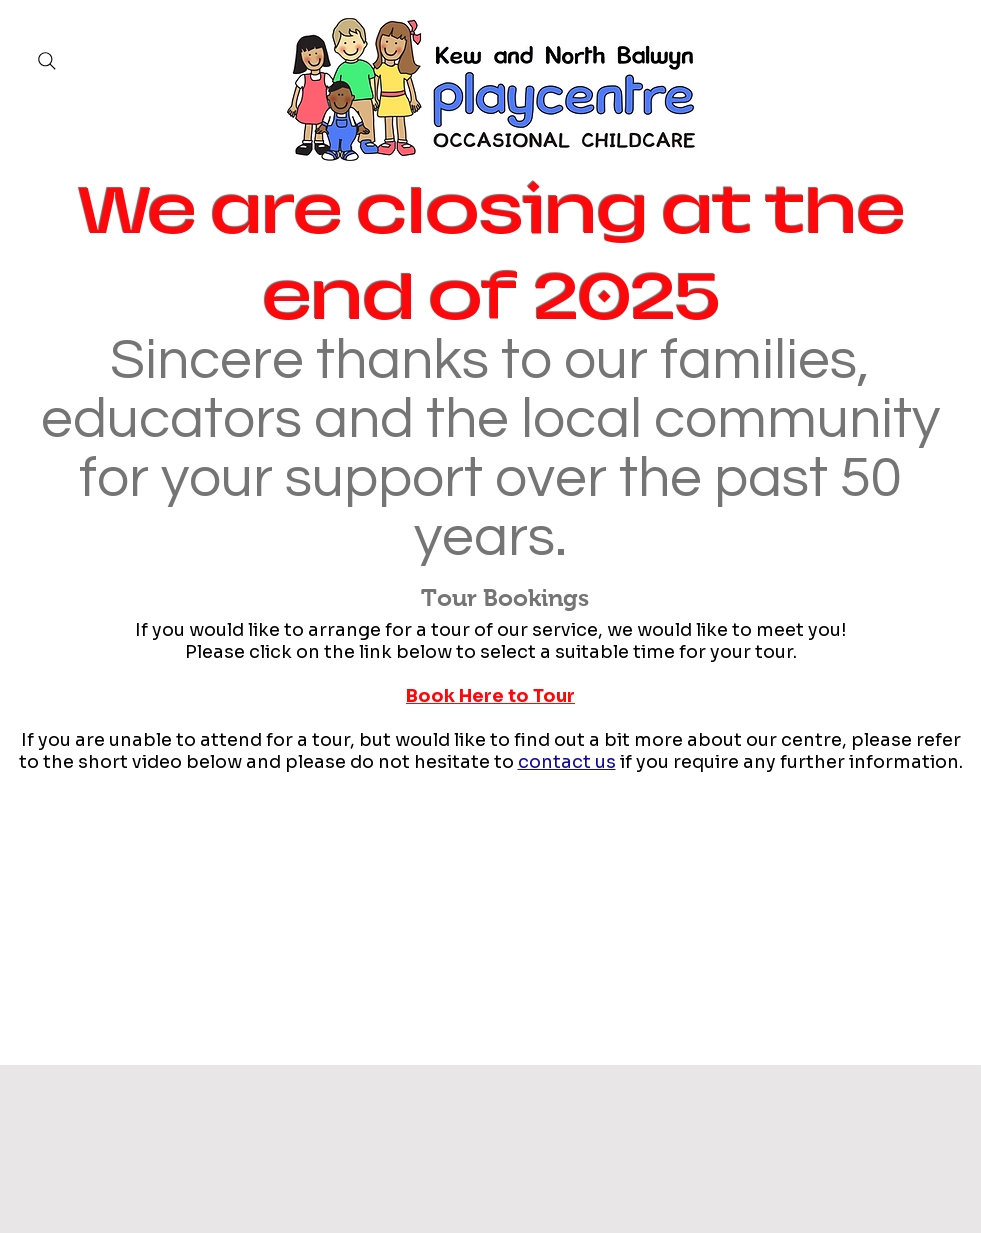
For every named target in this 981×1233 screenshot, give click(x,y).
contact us (567, 762)
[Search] (47, 61)
